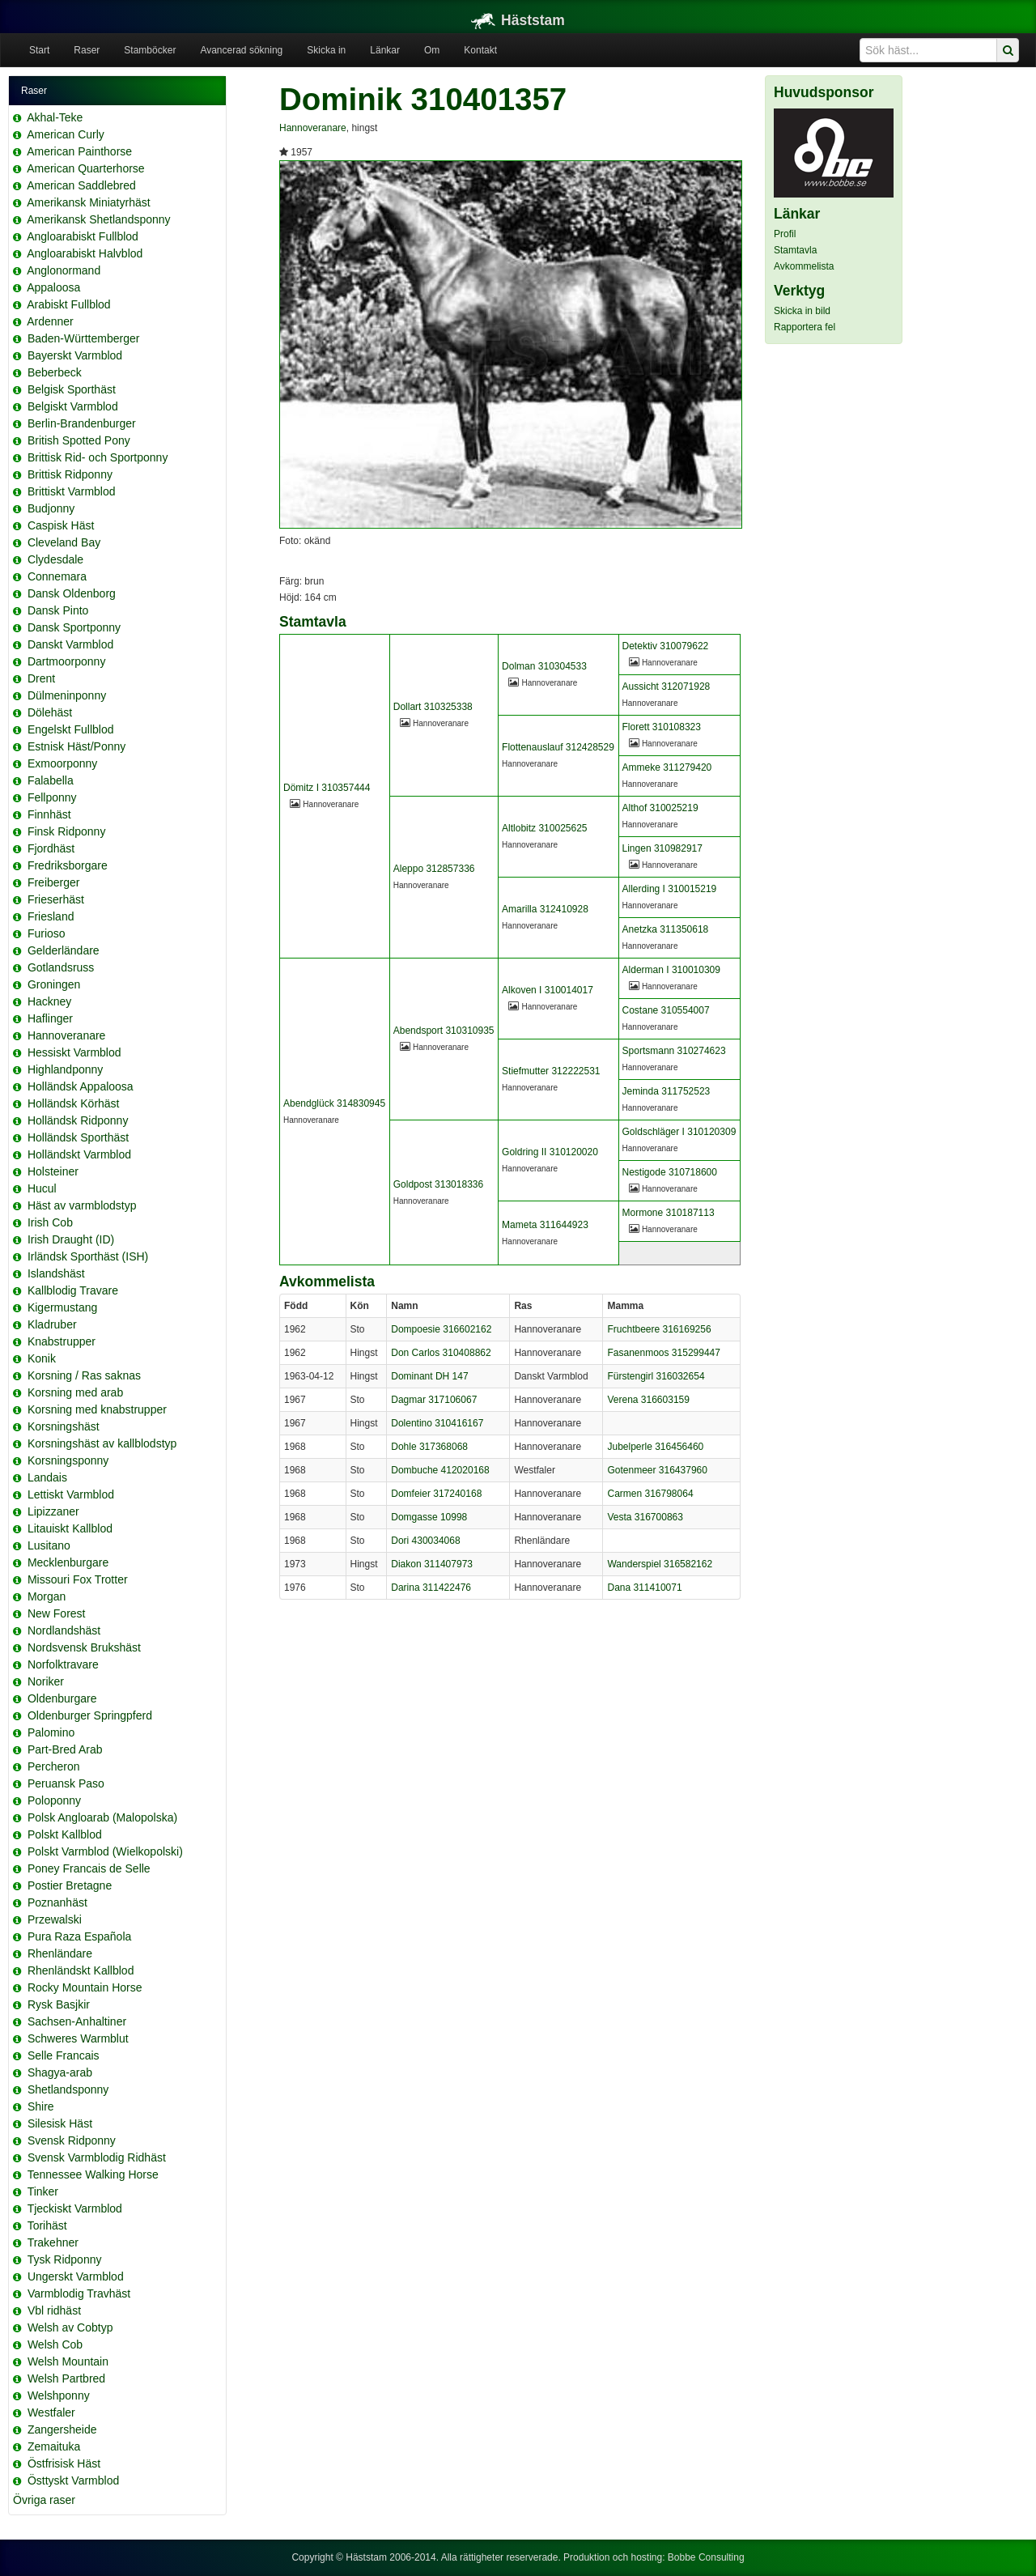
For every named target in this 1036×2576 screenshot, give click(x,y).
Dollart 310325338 (433, 706)
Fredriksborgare (68, 865)
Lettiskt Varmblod (71, 1494)
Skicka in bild (802, 311)
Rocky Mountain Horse (85, 1987)
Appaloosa (53, 287)
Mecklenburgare (68, 1562)
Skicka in (326, 50)
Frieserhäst (56, 899)
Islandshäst (56, 1273)
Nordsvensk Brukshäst (84, 1647)
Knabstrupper (62, 1341)
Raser (87, 50)
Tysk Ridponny (65, 2259)
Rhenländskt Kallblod (81, 1970)
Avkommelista (804, 266)
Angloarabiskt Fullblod (82, 236)
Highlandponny (65, 1069)
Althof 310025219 (660, 808)
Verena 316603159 (648, 1399)
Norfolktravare (63, 1664)
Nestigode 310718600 (669, 1172)
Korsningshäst (64, 1426)
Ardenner (50, 321)
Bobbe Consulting (706, 2557)
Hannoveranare (67, 1035)
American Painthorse (79, 151)
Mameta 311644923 (545, 1225)
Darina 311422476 (431, 1587)
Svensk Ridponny (72, 2140)
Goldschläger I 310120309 (679, 1131)
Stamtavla (795, 250)
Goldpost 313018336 (438, 1184)
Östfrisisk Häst (64, 2463)
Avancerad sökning (241, 50)
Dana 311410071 (644, 1587)
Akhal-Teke (55, 117)
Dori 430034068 (425, 1540)
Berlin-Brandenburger (82, 423)
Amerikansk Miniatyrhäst (89, 202)
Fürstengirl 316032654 (655, 1376)
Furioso (47, 933)
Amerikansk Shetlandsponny (98, 219)
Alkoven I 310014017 (547, 990)
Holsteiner (53, 1171)
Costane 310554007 (666, 1010)
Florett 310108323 (661, 727)
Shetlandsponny (68, 2089)
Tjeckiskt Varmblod (75, 2208)
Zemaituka (54, 2446)
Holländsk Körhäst (74, 1103)
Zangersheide (62, 2429)
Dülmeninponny (67, 695)
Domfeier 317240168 (436, 1493)
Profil (785, 234)
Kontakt (480, 50)
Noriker (46, 1681)
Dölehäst (50, 712)
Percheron (54, 1766)
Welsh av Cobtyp (70, 2327)
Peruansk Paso (66, 1783)
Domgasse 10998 (429, 1517)
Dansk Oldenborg (72, 593)
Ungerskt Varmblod (76, 2276)
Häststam (518, 20)
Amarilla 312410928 (545, 909)
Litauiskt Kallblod (70, 1528)
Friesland (51, 916)
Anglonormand (63, 270)
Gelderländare (64, 950)
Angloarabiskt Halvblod (84, 253)
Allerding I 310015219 (669, 889)
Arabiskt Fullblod (69, 304)
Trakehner (53, 2242)
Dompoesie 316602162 (441, 1329)
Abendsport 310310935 (444, 1030)
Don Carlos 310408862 (440, 1352)
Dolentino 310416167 (437, 1423)
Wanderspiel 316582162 (659, 1564)
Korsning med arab (75, 1392)
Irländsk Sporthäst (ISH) (88, 1256)
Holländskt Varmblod (79, 1154)
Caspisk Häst (61, 525)
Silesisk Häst (60, 2123)
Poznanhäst (57, 1902)
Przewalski (55, 1919)
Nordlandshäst (64, 1630)
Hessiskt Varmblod (74, 1052)
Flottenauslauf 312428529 (558, 747)
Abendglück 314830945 (334, 1103)
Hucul (42, 1188)
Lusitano (49, 1545)
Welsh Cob (55, 2344)
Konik (42, 1358)
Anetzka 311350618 (665, 929)
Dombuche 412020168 (440, 1470)
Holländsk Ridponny (78, 1120)
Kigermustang (62, 1307)
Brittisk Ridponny (70, 474)
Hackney (49, 1001)
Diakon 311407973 (432, 1564)
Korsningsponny (68, 1460)
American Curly (65, 134)
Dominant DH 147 (429, 1376)
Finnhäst (49, 814)
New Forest (57, 1613)
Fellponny (52, 797)
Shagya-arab (60, 2072)
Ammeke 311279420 (667, 767)
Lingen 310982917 (662, 848)
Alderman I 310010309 (671, 970)
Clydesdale (55, 559)
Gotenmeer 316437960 (657, 1470)
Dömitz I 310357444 (326, 787)
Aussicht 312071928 (666, 686)
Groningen (54, 984)
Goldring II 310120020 (550, 1152)
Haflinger (50, 1018)
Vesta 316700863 (644, 1517)
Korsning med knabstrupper (97, 1409)
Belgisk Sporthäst (72, 389)
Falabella (51, 780)
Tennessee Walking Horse (93, 2174)
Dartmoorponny (67, 661)
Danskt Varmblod (70, 644)
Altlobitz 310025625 (544, 828)
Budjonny (51, 508)
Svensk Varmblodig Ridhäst (97, 2157)
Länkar (385, 50)
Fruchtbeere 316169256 (659, 1329)
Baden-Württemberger (84, 338)
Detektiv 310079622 (665, 646)
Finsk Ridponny (67, 831)
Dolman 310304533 (544, 666)
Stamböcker (150, 50)
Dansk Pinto (58, 610)
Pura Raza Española (79, 1936)
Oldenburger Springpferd (90, 1715)
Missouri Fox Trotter (78, 1579)
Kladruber (52, 1324)
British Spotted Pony (79, 440)
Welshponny (59, 2395)
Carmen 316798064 (650, 1493)
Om (431, 50)
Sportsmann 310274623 (674, 1050)
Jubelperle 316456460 (655, 1446)
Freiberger (54, 882)
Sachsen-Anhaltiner (77, 2021)
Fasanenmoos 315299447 (663, 1352)
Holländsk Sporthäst (78, 1137)
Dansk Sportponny (74, 627)
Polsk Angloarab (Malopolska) (102, 1817)
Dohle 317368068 (429, 1446)
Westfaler (51, 2412)
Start (39, 50)
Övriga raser (44, 2499)
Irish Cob (50, 1222)
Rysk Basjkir (59, 2004)
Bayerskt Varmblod (75, 355)
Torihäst (47, 2225)
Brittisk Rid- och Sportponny (98, 457)
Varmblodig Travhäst (79, 2293)
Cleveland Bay (64, 542)
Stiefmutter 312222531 (551, 1071)
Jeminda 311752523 (666, 1091)
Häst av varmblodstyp (82, 1205)
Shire (41, 2106)
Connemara (57, 576)
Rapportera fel (804, 327)
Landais (47, 1477)
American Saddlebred (81, 185)
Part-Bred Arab (65, 1749)
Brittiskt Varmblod (72, 491)
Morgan (47, 1596)
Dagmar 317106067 (434, 1399)
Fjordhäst (51, 848)
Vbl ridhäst (54, 2310)
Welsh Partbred (66, 2378)
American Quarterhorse (86, 168)
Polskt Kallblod (65, 1834)
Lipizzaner (53, 1511)
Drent (41, 678)
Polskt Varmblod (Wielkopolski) (105, 1851)
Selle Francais (64, 2055)
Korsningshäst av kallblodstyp (102, 1443)
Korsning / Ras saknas (84, 1375)
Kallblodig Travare (73, 1290)
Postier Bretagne (70, 1885)
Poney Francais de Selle (89, 1868)
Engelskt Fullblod (71, 729)
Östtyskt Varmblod (73, 2480)
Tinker (43, 2191)
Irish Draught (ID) (71, 1239)
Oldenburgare (62, 1698)
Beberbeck (55, 372)
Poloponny (54, 1800)
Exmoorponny (62, 763)
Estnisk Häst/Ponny (76, 746)
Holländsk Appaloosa (81, 1086)
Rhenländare (60, 1953)
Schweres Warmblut (78, 2038)
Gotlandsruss (61, 967)
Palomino (51, 1732)
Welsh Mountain (68, 2361)
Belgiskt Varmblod (73, 406)
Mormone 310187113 (668, 1212)
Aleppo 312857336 (434, 868)
